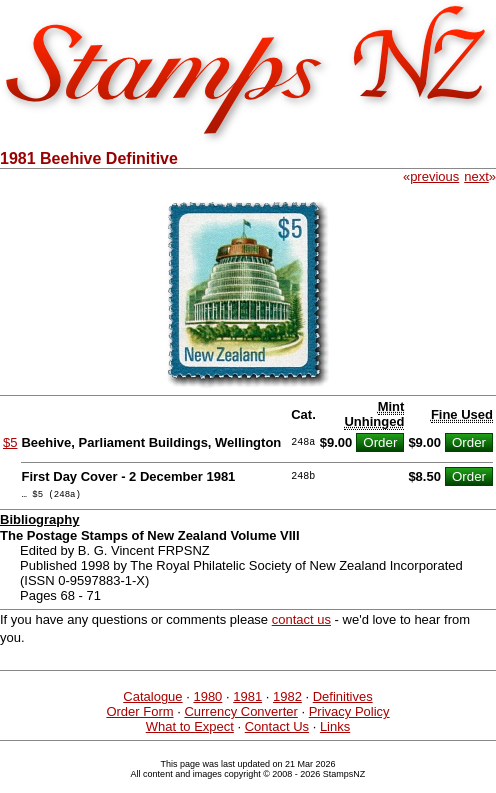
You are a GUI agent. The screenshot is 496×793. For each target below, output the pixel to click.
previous (434, 176)
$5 (10, 442)
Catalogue (152, 699)
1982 (287, 699)
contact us (301, 622)
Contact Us (277, 729)
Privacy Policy (349, 714)
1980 (207, 699)
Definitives (343, 699)
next (476, 176)
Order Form (139, 714)
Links (335, 729)
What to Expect (190, 729)
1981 (247, 699)
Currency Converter (240, 714)
